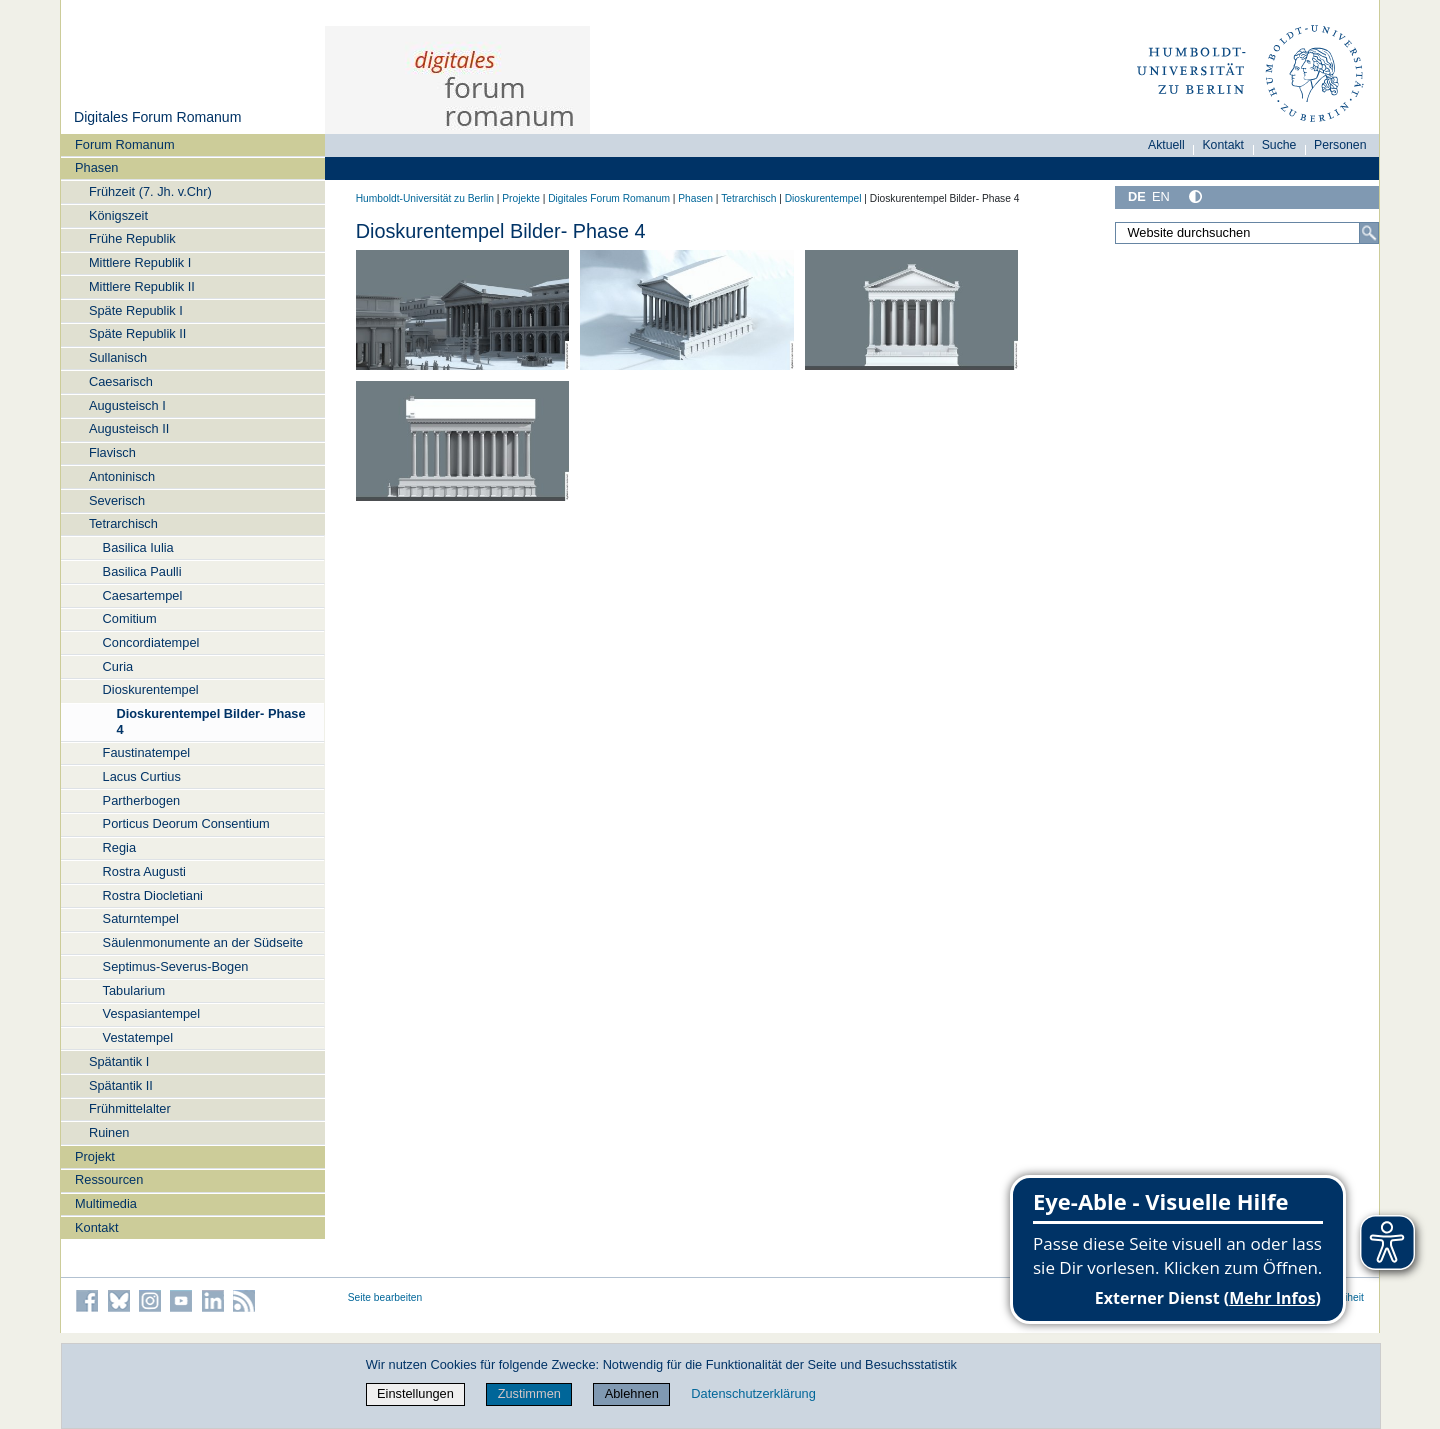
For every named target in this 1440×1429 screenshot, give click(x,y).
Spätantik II (121, 1085)
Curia (118, 666)
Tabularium (134, 990)
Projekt (95, 1156)
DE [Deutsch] (1137, 196)
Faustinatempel (147, 752)
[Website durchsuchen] (1247, 233)
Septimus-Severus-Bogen (176, 966)
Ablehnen (632, 1393)
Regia (119, 847)
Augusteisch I (127, 405)
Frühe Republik (132, 238)
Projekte (521, 198)
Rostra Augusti (144, 871)
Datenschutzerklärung (753, 1393)
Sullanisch (118, 357)
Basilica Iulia (138, 547)
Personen (1340, 145)
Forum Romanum (125, 144)
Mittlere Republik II (142, 286)
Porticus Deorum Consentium (186, 823)
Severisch (117, 500)
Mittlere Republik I (140, 262)
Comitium (130, 618)
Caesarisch (121, 381)
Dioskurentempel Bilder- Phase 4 (210, 721)
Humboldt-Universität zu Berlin (425, 198)
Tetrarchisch (123, 523)
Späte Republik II (137, 333)
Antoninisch (122, 476)
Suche (1279, 145)
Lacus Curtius (142, 776)
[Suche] (1369, 233)
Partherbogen (142, 800)
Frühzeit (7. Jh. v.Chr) (150, 191)
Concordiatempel (151, 642)
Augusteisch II (129, 428)
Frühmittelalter (130, 1108)
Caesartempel (143, 595)
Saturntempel (141, 918)
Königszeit (118, 215)
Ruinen (109, 1132)
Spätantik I (119, 1061)
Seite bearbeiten (385, 1297)
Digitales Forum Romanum (157, 117)
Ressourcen (109, 1179)
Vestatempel (138, 1037)
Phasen (96, 167)
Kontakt (96, 1227)
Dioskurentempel (151, 689)
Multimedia (106, 1203)
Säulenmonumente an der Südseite (203, 942)
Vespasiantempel (151, 1013)
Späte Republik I (136, 310)
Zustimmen (529, 1393)
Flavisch (112, 452)
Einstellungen (415, 1393)
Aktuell (1166, 145)
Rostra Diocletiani (153, 895)
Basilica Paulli (142, 571)
